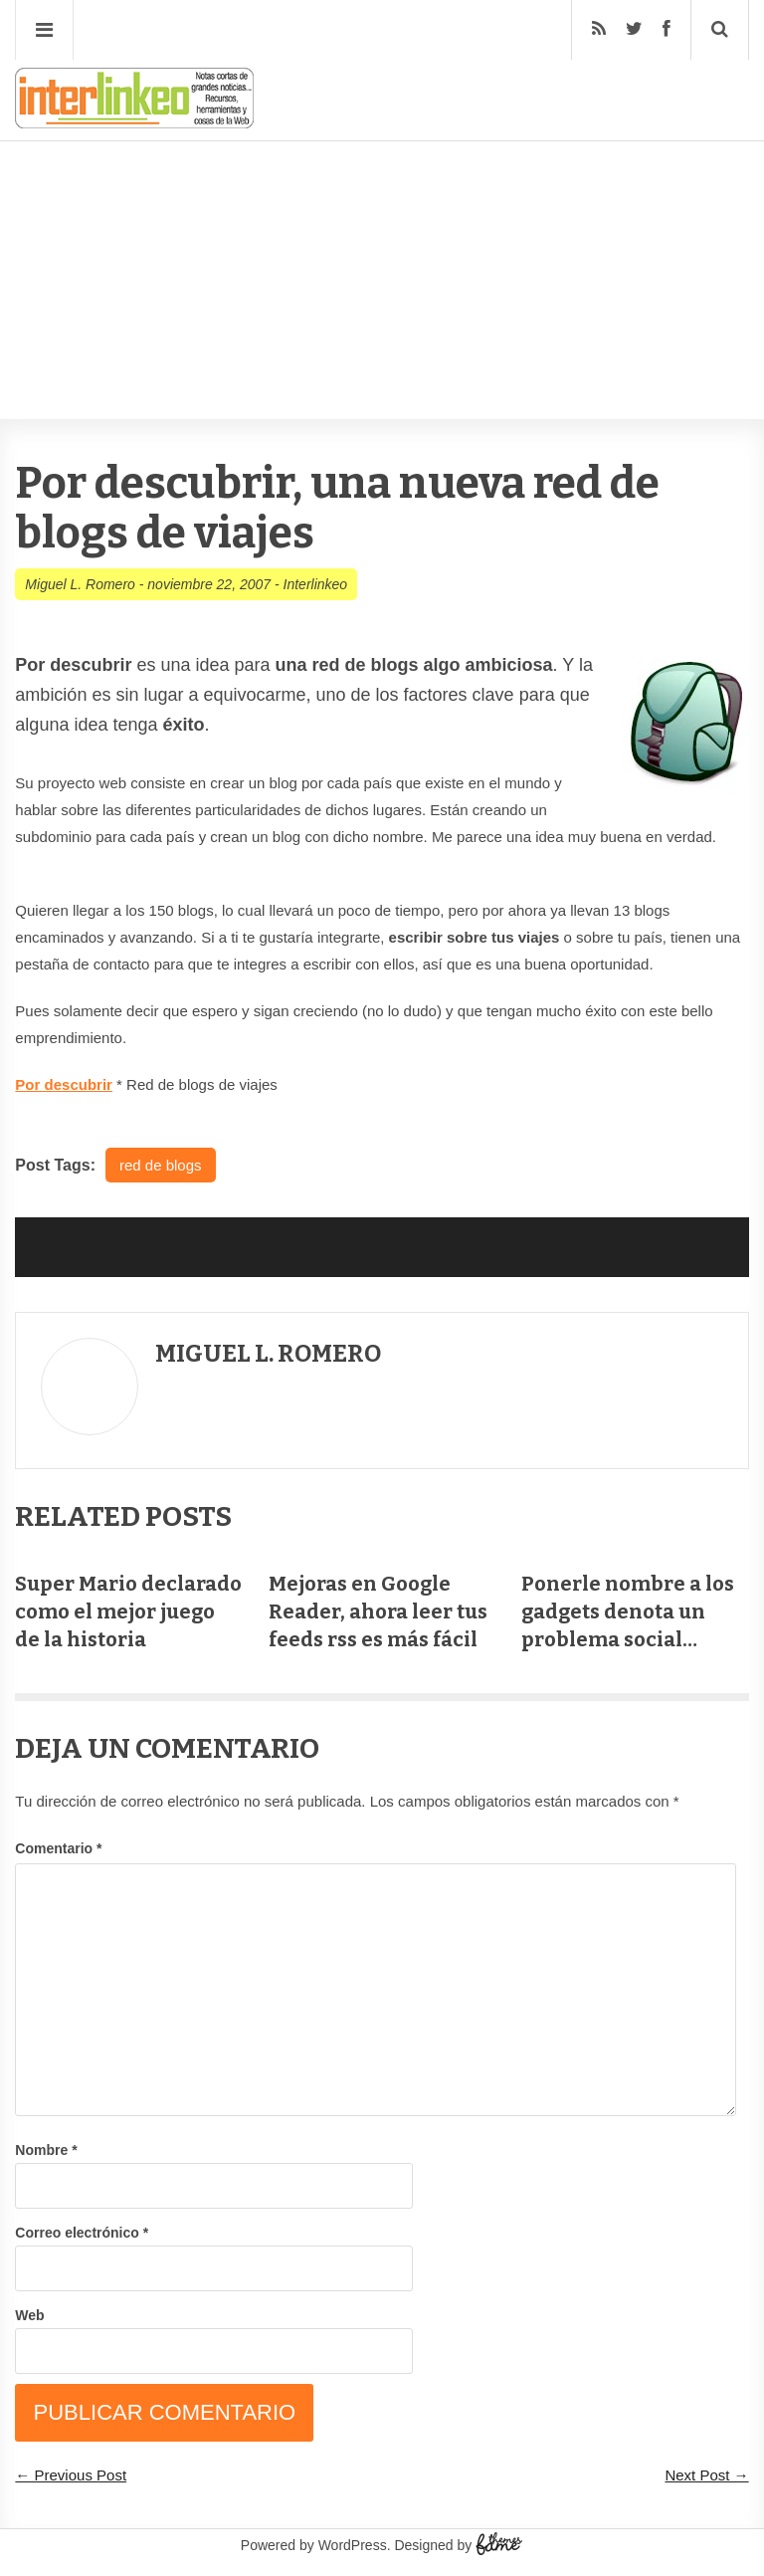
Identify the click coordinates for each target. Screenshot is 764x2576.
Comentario (58, 1848)
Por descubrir (63, 1084)
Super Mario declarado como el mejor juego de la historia (128, 1611)
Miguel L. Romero (80, 584)
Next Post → (706, 2475)
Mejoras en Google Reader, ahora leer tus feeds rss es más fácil (378, 1611)
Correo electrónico (81, 2233)
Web (29, 2315)
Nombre (46, 2150)
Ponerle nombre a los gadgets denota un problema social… (627, 1611)
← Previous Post (70, 2475)
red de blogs (160, 1165)
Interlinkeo (316, 584)
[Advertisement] (382, 220)
